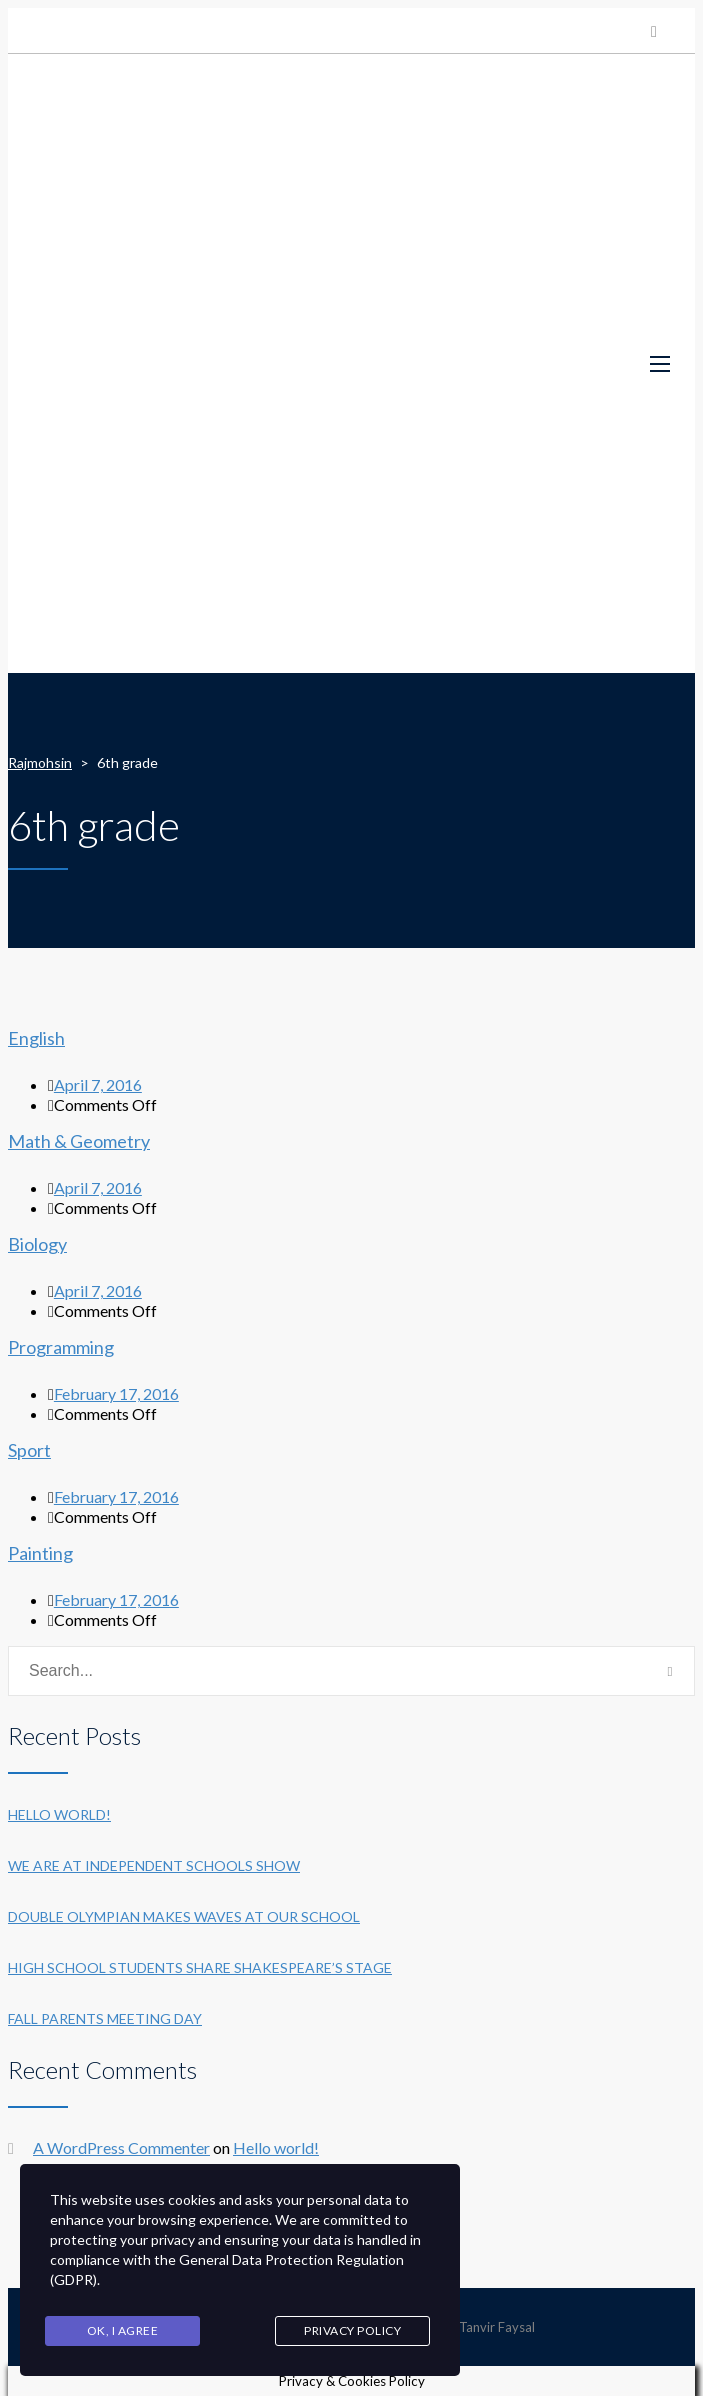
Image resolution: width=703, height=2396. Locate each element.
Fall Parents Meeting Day (105, 2018)
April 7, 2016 (98, 1084)
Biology (37, 1244)
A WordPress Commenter (121, 2147)
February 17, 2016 (116, 1393)
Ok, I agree (123, 2330)
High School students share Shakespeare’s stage (200, 1967)
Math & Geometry (79, 1141)
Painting (40, 1553)
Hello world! (59, 1814)
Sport (29, 1450)
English (36, 1038)
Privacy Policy (352, 2330)
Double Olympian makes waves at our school (184, 1916)
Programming (61, 1347)
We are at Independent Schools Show (154, 1865)
